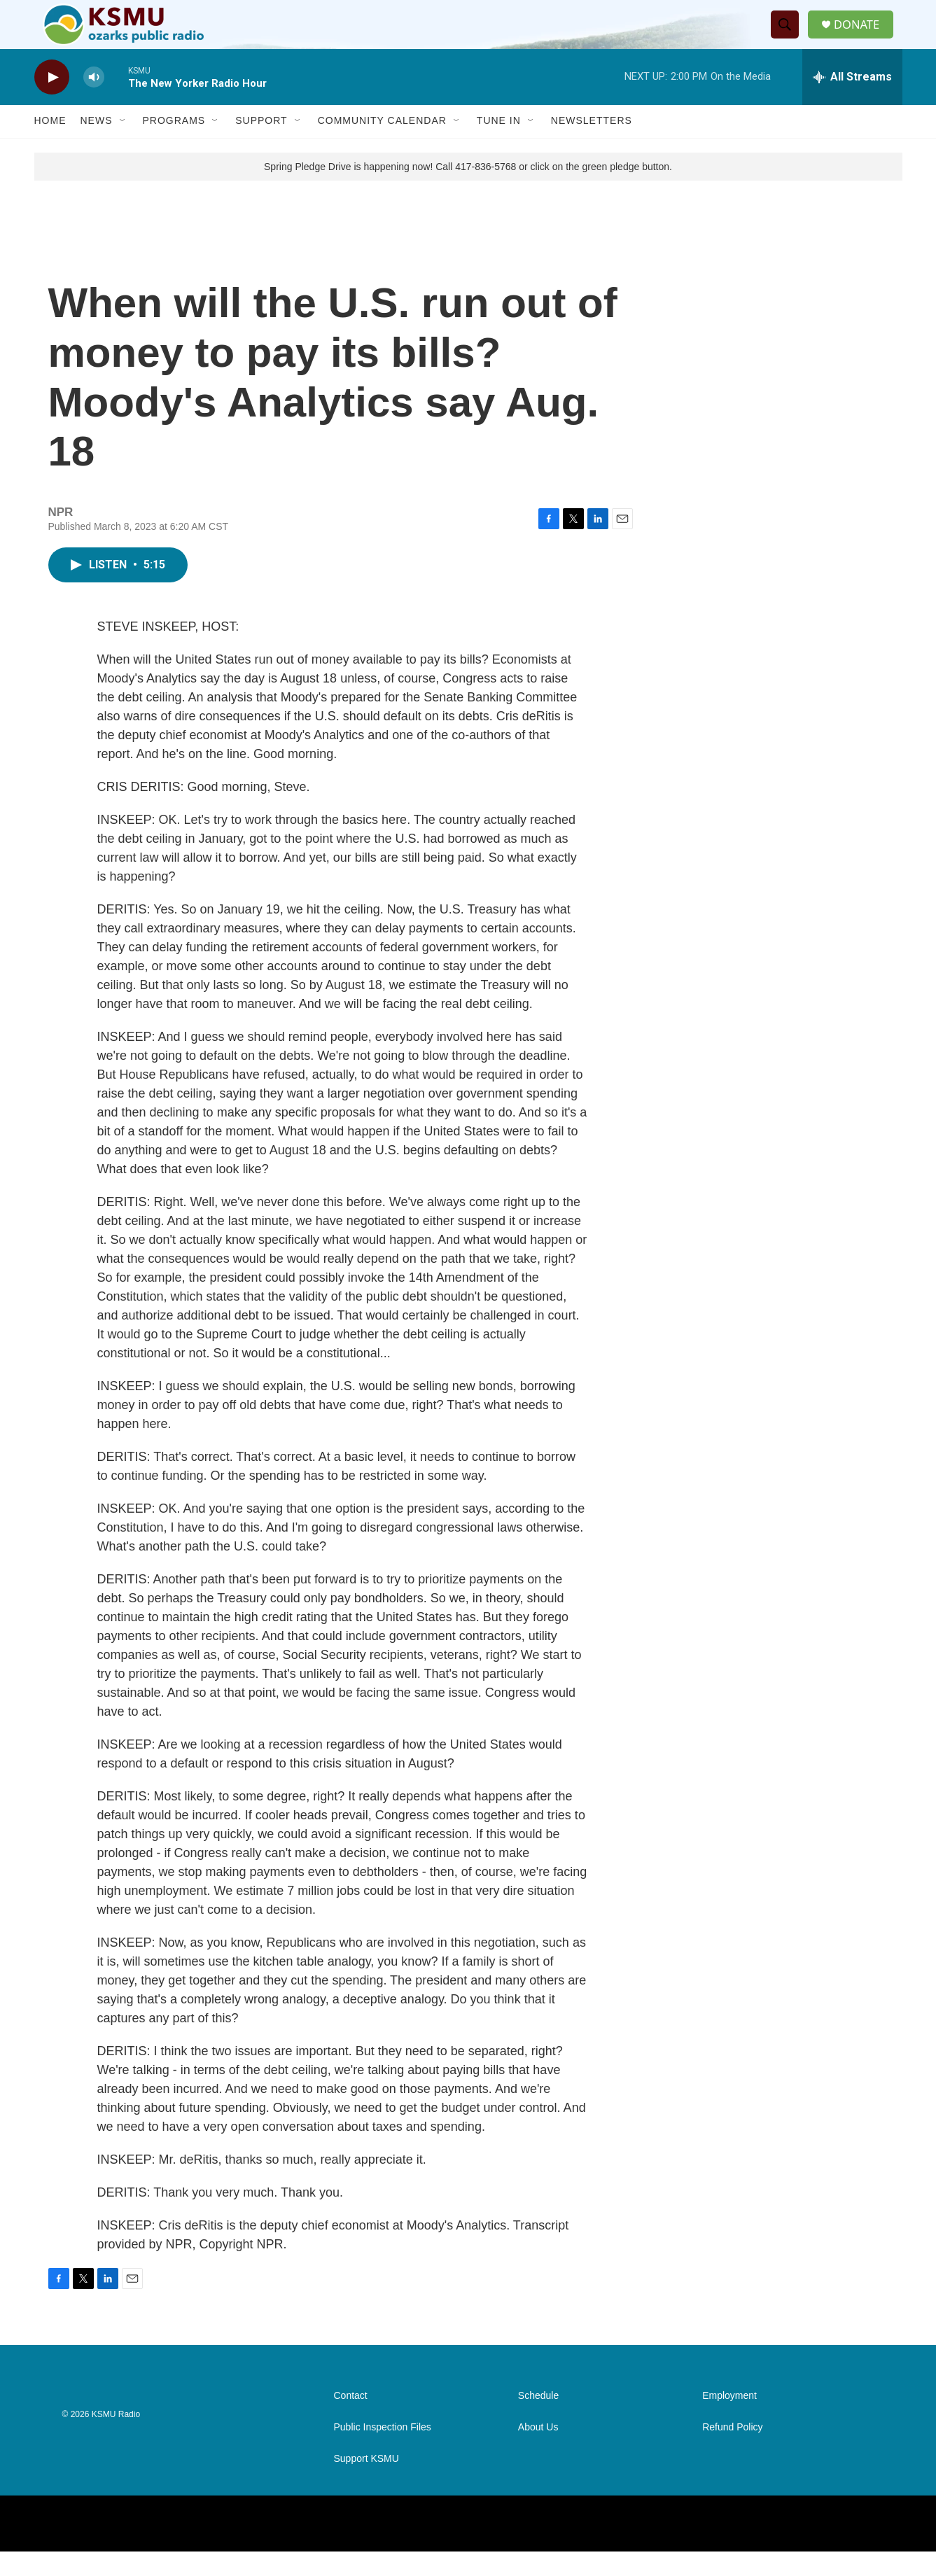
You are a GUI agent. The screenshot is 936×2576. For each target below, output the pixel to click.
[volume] (94, 102)
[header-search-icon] (789, 37)
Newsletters (591, 145)
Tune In (499, 145)
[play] (52, 102)
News (97, 145)
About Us (538, 2451)
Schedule (538, 2420)
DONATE (863, 36)
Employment (729, 2420)
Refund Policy (732, 2451)
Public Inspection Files (382, 2451)
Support (261, 145)
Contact (351, 2420)
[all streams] (852, 102)
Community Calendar (382, 145)
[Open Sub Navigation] (123, 145)
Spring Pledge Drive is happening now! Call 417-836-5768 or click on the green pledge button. (468, 191)
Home (50, 145)
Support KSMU (366, 2483)
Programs (174, 145)
